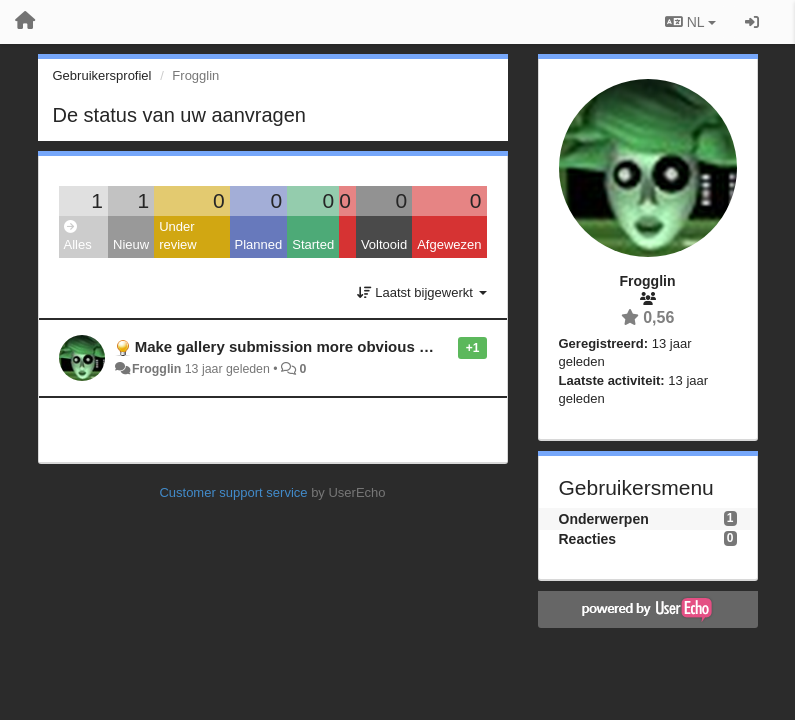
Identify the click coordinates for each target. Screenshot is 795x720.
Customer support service (233, 492)
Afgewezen (449, 244)
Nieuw (131, 244)
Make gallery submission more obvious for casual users (334, 346)
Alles (78, 236)
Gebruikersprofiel (102, 75)
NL (690, 22)
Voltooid (384, 244)
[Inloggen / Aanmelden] (752, 22)
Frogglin (156, 369)
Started (313, 244)
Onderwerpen (604, 519)
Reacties (588, 539)
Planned (259, 244)
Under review (178, 236)
